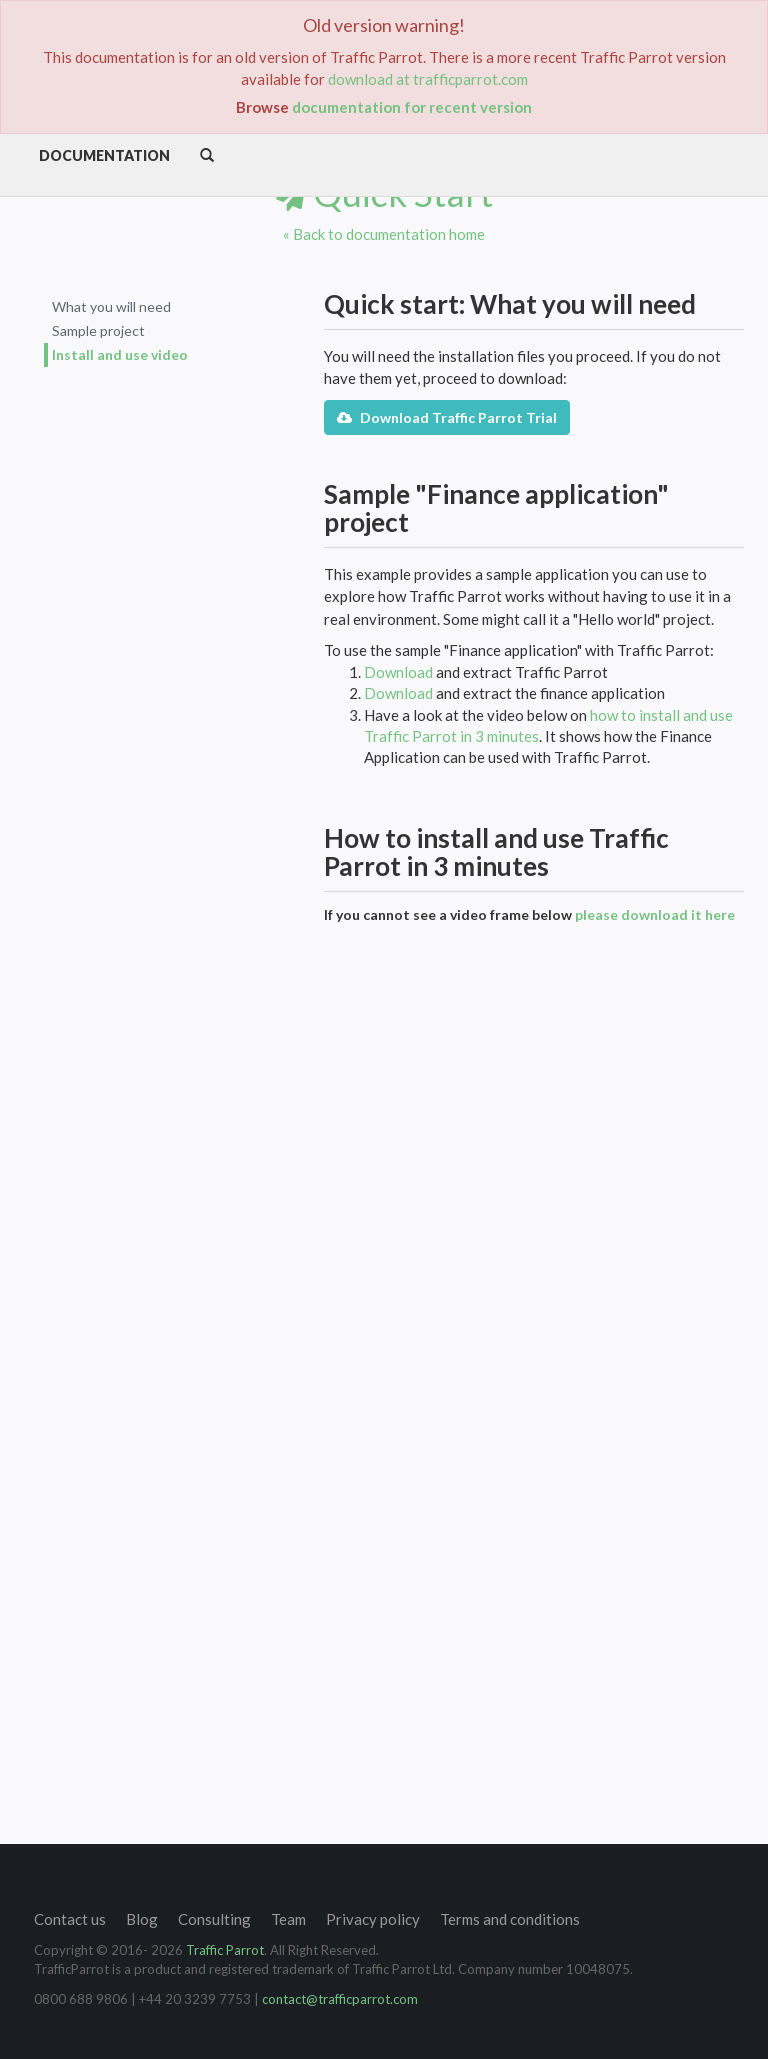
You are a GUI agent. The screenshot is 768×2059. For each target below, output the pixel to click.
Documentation (104, 155)
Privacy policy (373, 1919)
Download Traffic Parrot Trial (447, 417)
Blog (142, 1919)
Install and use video (120, 354)
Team (288, 1919)
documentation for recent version (412, 107)
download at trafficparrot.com (428, 79)
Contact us (70, 1919)
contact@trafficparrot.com (340, 1999)
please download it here (655, 914)
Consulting (214, 1919)
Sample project (98, 330)
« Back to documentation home (384, 234)
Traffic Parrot (225, 1950)
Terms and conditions (510, 1919)
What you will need (111, 306)
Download (398, 672)
